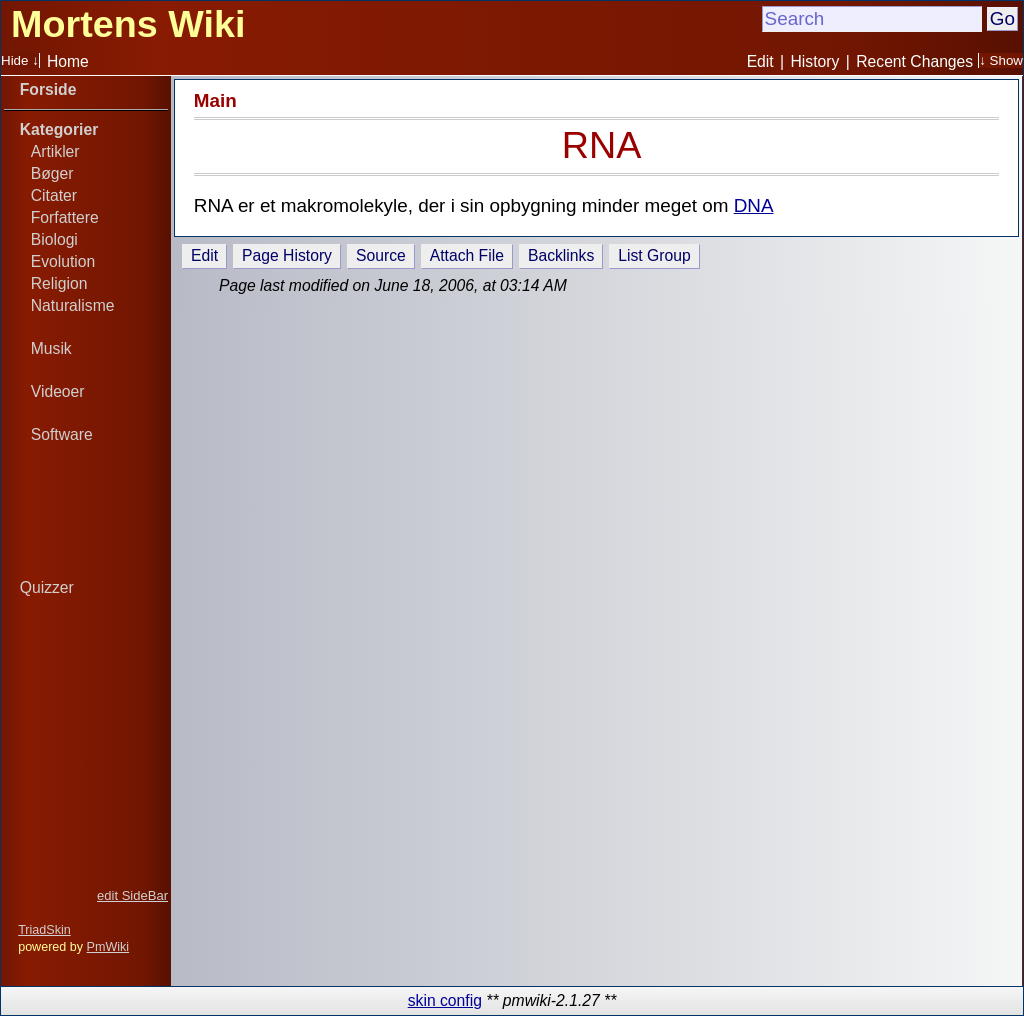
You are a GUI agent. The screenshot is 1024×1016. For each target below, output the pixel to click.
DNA (754, 205)
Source (381, 255)
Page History (287, 255)
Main (215, 100)
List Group (654, 255)
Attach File (467, 255)
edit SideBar (132, 895)
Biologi (54, 239)
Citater (54, 195)
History (815, 61)
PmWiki (108, 947)
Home (68, 61)
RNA (602, 145)
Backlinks (561, 255)
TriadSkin (44, 930)
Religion (59, 283)
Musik (51, 348)
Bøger (52, 173)
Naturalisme (73, 305)
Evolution (63, 261)
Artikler (55, 151)
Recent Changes (914, 61)
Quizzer (47, 587)
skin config (445, 1000)
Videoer (58, 391)
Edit (760, 61)
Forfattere (65, 217)
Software (62, 434)
